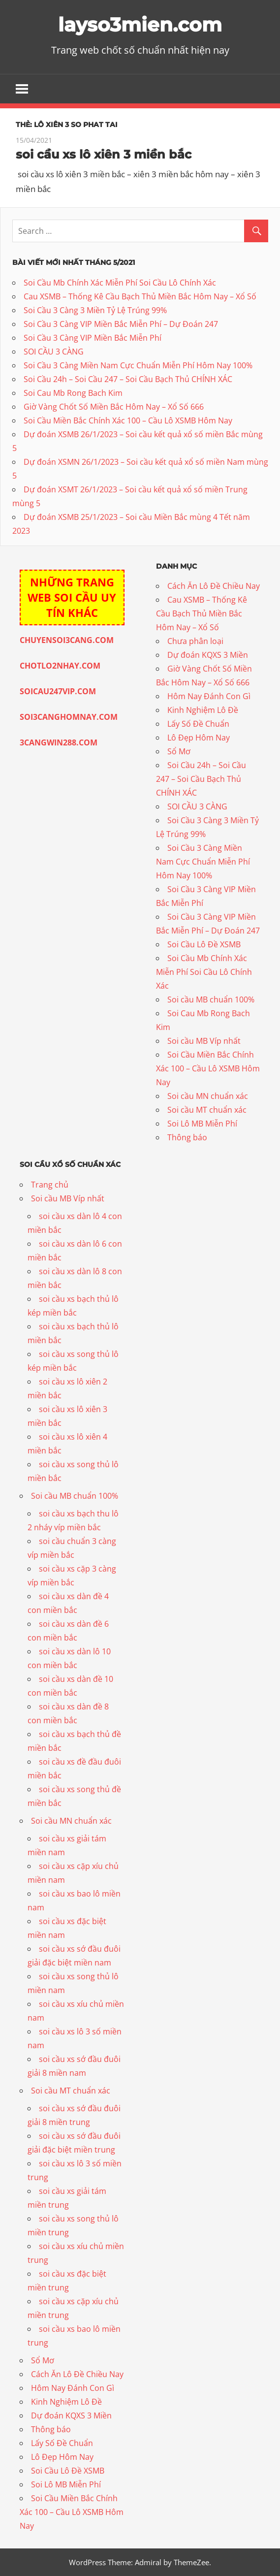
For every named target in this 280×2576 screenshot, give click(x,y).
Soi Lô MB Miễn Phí (202, 1123)
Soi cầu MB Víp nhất (204, 1040)
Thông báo (187, 1137)
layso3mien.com (140, 24)
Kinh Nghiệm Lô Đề (202, 710)
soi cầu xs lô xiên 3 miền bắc (103, 154)
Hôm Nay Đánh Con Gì (208, 696)
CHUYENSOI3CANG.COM (67, 640)
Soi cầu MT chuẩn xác (207, 1109)
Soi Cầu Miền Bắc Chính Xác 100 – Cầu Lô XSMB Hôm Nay (128, 420)
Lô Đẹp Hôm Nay (198, 737)
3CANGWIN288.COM (58, 742)
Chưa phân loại (195, 641)
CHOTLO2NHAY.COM (60, 665)
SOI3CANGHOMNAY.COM (69, 716)
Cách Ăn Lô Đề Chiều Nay (213, 585)
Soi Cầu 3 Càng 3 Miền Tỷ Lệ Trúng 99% (95, 310)
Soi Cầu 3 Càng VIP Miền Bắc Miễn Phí (92, 337)
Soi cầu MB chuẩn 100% (210, 999)
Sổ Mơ (178, 751)
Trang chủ (49, 1184)
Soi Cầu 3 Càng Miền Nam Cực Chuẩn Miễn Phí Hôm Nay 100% (138, 365)
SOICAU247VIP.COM (58, 691)
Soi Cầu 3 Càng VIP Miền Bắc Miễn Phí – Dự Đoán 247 (121, 324)
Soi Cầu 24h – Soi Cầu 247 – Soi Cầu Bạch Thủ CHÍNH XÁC (128, 379)
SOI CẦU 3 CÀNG (54, 351)
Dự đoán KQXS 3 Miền (207, 654)
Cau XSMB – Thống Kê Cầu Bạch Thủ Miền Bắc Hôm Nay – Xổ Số (140, 296)
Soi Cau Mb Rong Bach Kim (73, 392)
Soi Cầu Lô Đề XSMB (204, 944)
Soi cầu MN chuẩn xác (207, 1096)
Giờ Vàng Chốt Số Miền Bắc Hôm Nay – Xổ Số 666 (114, 406)
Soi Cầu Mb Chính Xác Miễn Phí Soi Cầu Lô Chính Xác (120, 282)
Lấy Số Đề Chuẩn (198, 723)
